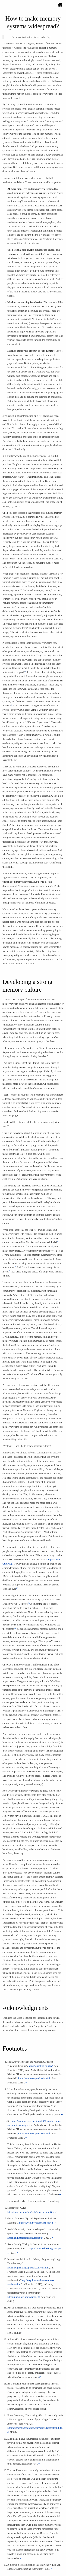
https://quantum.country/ (41, 2066)
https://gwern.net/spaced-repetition (35, 2222)
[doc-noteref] (9, 52)
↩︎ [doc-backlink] (26, 2082)
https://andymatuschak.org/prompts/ (25, 2238)
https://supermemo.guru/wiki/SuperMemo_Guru (31, 2212)
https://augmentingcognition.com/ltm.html (28, 2267)
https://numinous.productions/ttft (34, 2078)
